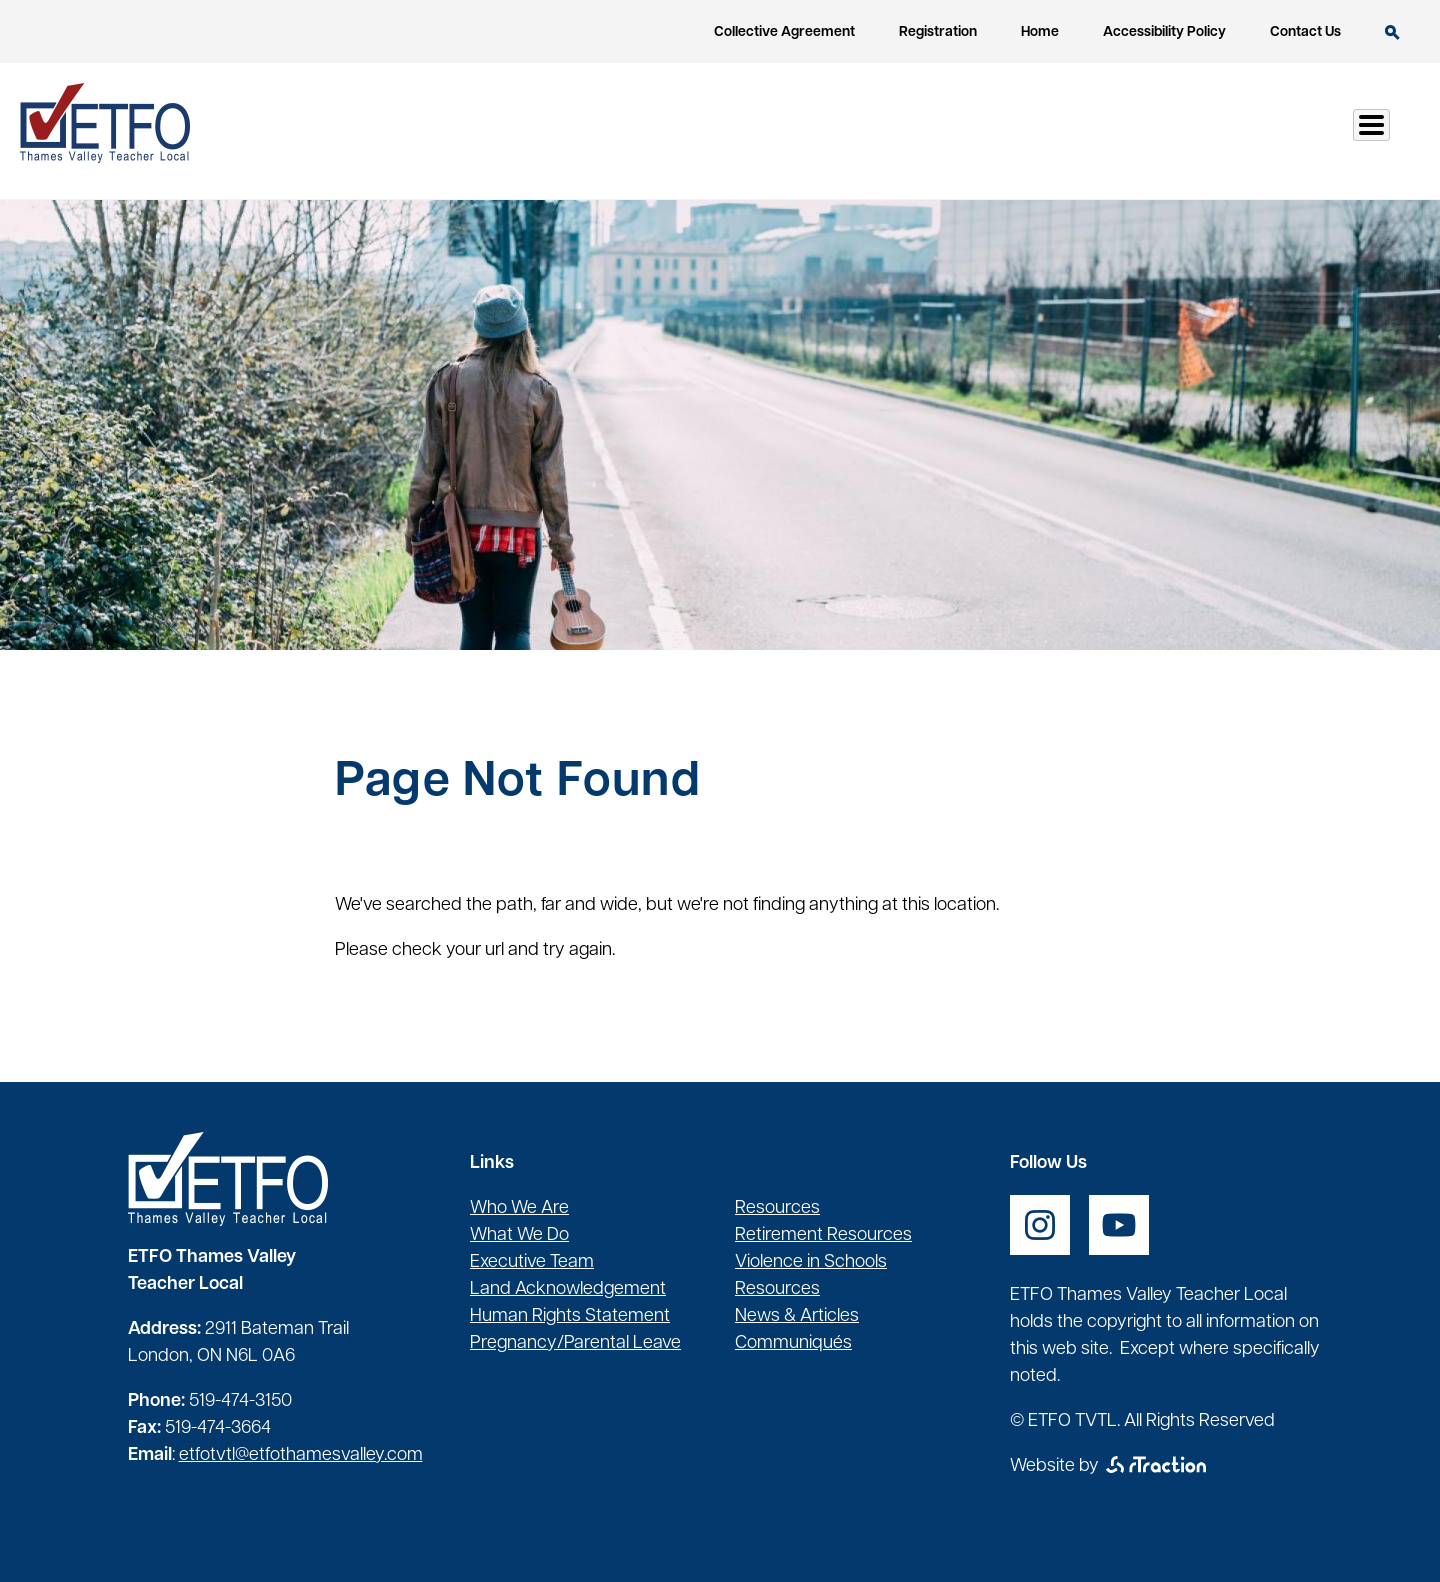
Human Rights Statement (570, 1316)
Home (1040, 32)
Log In (1349, 130)
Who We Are (519, 1208)
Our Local (741, 130)
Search (1392, 32)
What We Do (519, 1235)
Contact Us (1305, 32)
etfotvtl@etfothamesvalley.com (301, 1455)
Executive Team (532, 1262)
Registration (938, 32)
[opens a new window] (1040, 1225)
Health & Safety (1031, 130)
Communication (1211, 130)
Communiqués (793, 1343)
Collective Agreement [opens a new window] (784, 32)
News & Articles (797, 1316)
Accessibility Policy (1164, 32)
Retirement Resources (823, 1235)
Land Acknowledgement (568, 1289)
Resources (873, 130)
